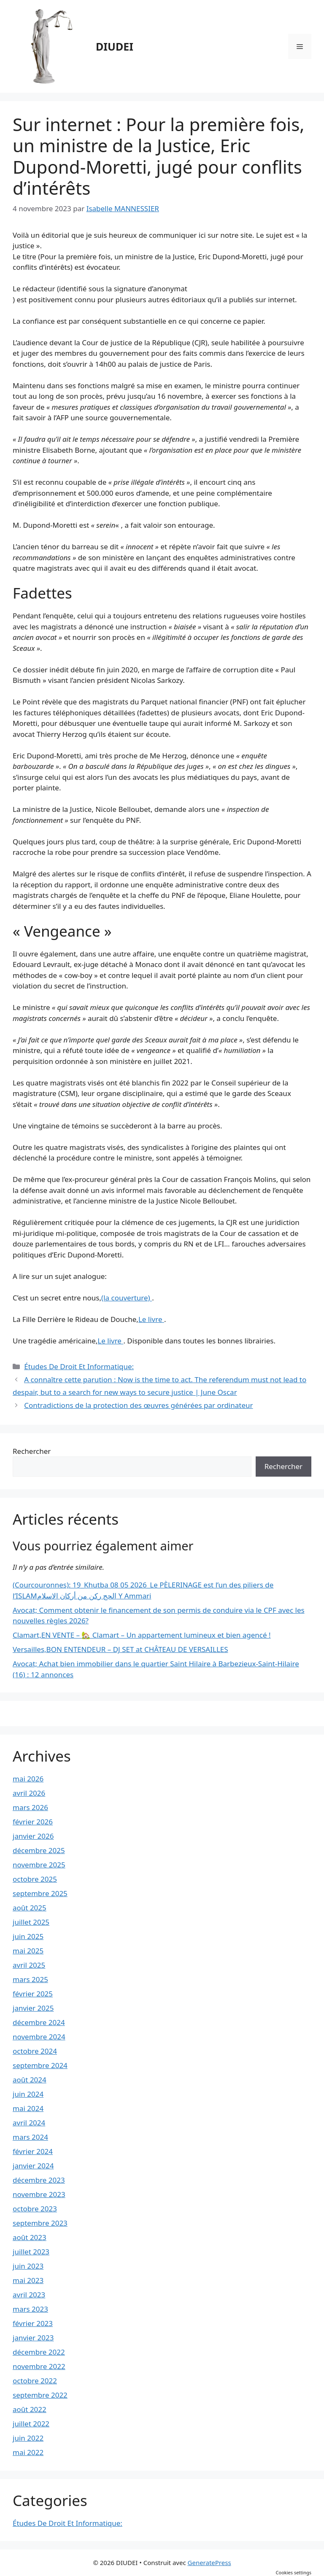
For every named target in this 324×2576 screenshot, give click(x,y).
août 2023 (29, 2237)
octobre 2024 (35, 2051)
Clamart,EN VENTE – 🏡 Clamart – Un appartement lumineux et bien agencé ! (142, 1635)
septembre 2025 (40, 1893)
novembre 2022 (39, 2366)
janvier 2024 (33, 2165)
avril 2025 (29, 1965)
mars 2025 (30, 1979)
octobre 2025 (35, 1879)
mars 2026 (30, 1807)
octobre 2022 (35, 2380)
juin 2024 (28, 2094)
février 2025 (33, 1993)
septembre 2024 (40, 2065)
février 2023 (33, 2323)
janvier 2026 (33, 1836)
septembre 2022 (40, 2395)
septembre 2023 (40, 2223)
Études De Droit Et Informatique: (79, 1366)
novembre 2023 (39, 2194)
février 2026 (33, 1822)
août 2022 (29, 2409)
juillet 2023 (31, 2251)
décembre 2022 (39, 2352)
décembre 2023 (39, 2180)
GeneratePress (209, 2562)
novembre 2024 (39, 2036)
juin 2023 (28, 2266)
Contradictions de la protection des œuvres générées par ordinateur (138, 1405)
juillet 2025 (31, 1922)
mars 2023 (30, 2309)
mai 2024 (28, 2108)
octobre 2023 (35, 2208)
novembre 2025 (39, 1865)
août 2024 (29, 2079)
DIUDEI (114, 46)
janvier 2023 (33, 2337)
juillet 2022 (31, 2423)
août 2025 (29, 1908)
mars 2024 (30, 2137)
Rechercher (32, 1451)
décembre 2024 (39, 2022)
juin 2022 (28, 2438)
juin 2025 (28, 1936)
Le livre (151, 1319)
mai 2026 (28, 1779)
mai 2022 (28, 2452)
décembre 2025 (39, 1850)
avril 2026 (29, 1793)
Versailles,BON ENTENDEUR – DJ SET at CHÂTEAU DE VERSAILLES (120, 1649)
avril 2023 (29, 2294)
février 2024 (33, 2151)
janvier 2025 (33, 2008)
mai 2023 (28, 2280)
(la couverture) (126, 1298)
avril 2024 (29, 2122)
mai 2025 (28, 1951)
